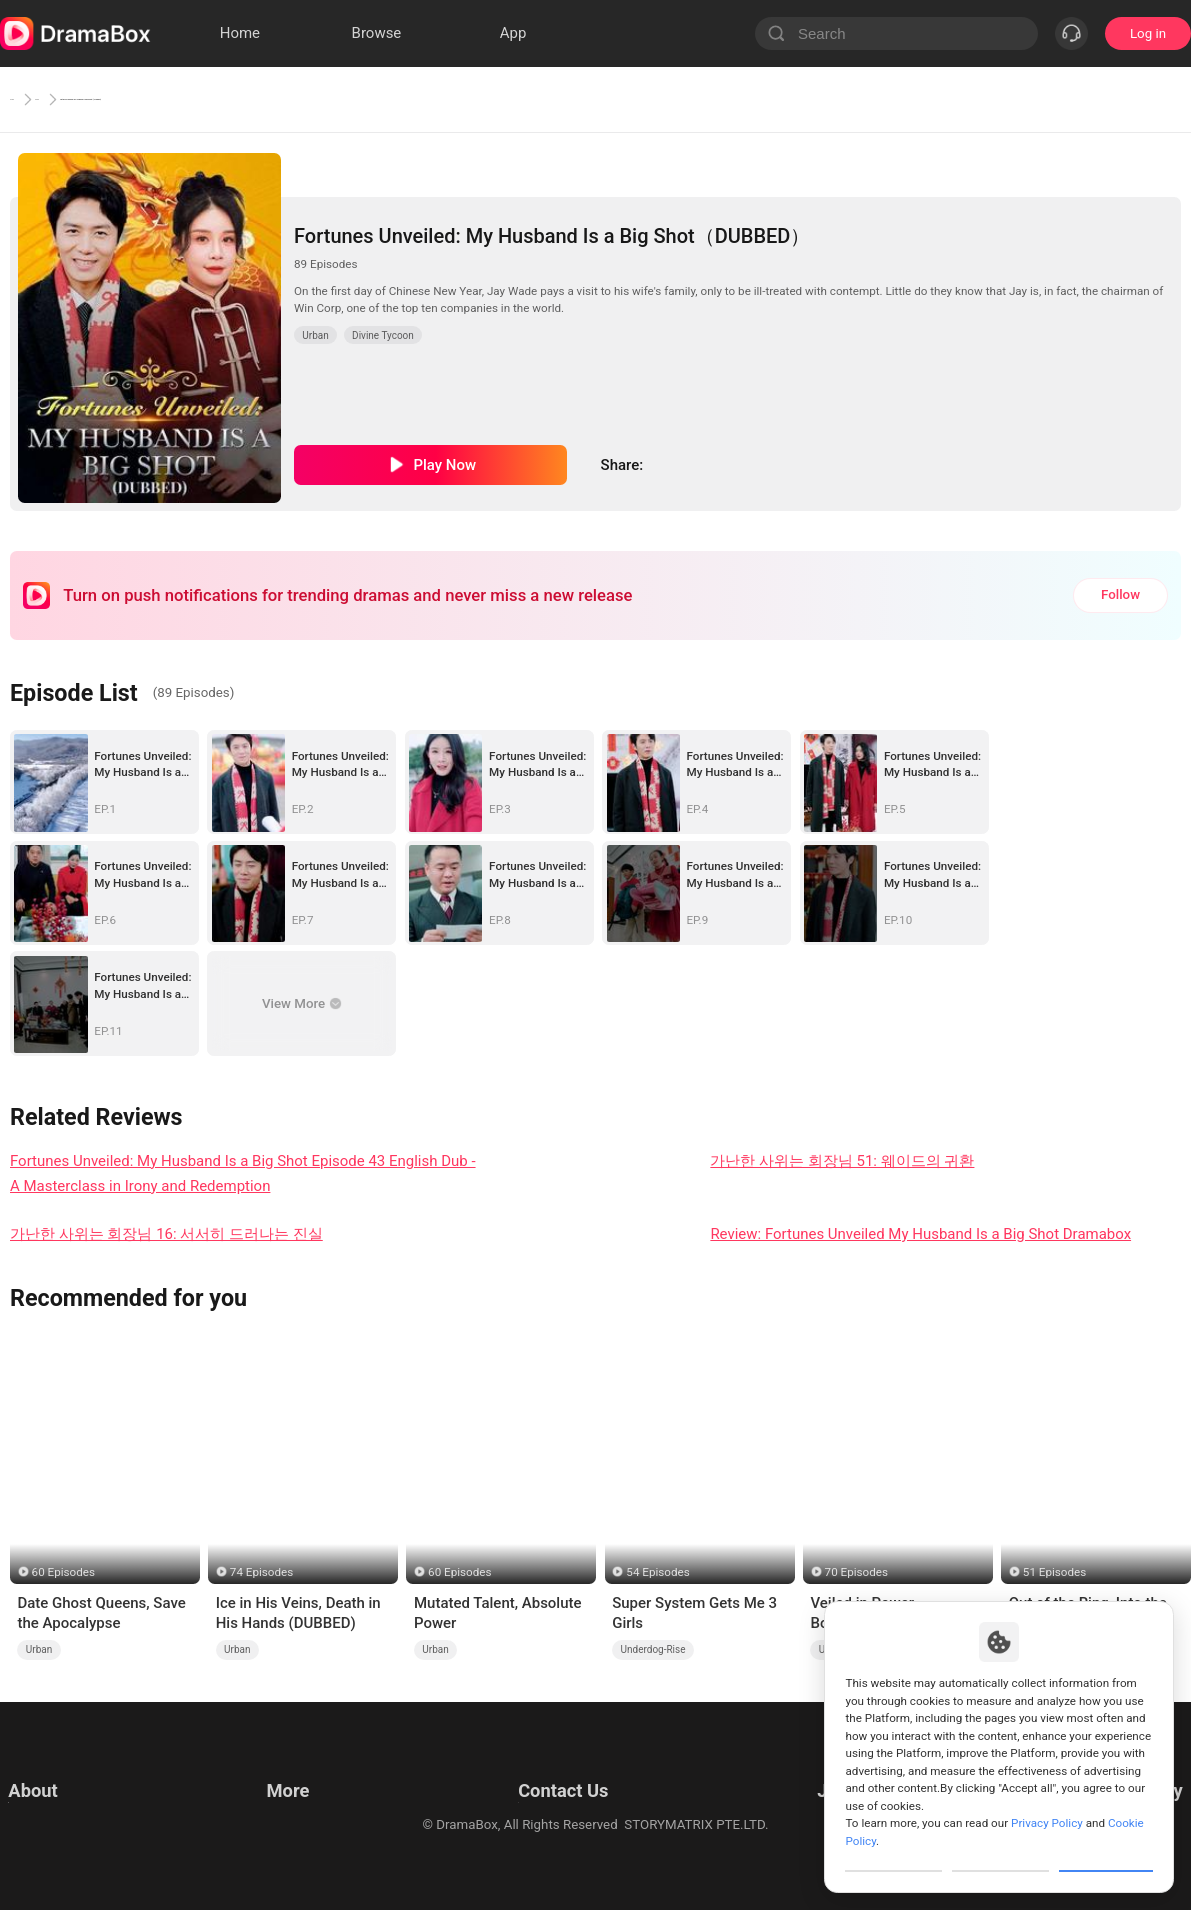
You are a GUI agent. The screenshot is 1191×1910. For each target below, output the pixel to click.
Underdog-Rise (653, 1649)
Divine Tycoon (383, 335)
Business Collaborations (532, 1793)
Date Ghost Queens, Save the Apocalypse (101, 1613)
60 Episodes (63, 1572)
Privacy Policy (49, 1793)
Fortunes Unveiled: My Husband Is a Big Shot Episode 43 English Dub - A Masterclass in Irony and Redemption (243, 1173)
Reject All (1000, 1854)
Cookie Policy (48, 1818)
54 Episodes (657, 1572)
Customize (894, 1854)
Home (30, 99)
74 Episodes (261, 1572)
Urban (97, 99)
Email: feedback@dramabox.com (558, 1768)
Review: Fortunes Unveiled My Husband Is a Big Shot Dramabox (920, 1234)
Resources (294, 1768)
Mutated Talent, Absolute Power (498, 1613)
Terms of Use (47, 1768)
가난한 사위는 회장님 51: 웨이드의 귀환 (842, 1161)
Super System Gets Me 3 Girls (694, 1613)
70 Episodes (856, 1572)
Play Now (444, 465)
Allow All (1107, 1854)
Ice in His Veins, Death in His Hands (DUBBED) (298, 1613)
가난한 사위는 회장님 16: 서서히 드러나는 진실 (166, 1234)
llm (272, 1793)
